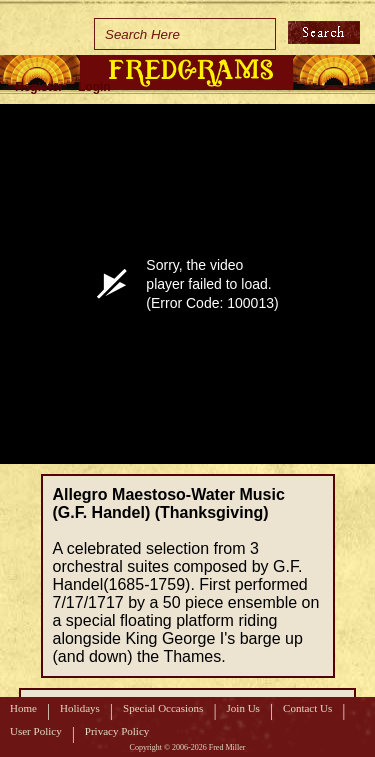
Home (23, 708)
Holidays (80, 708)
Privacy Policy (117, 731)
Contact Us (307, 708)
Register (39, 87)
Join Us (243, 708)
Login (94, 87)
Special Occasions (163, 708)
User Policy (36, 731)
